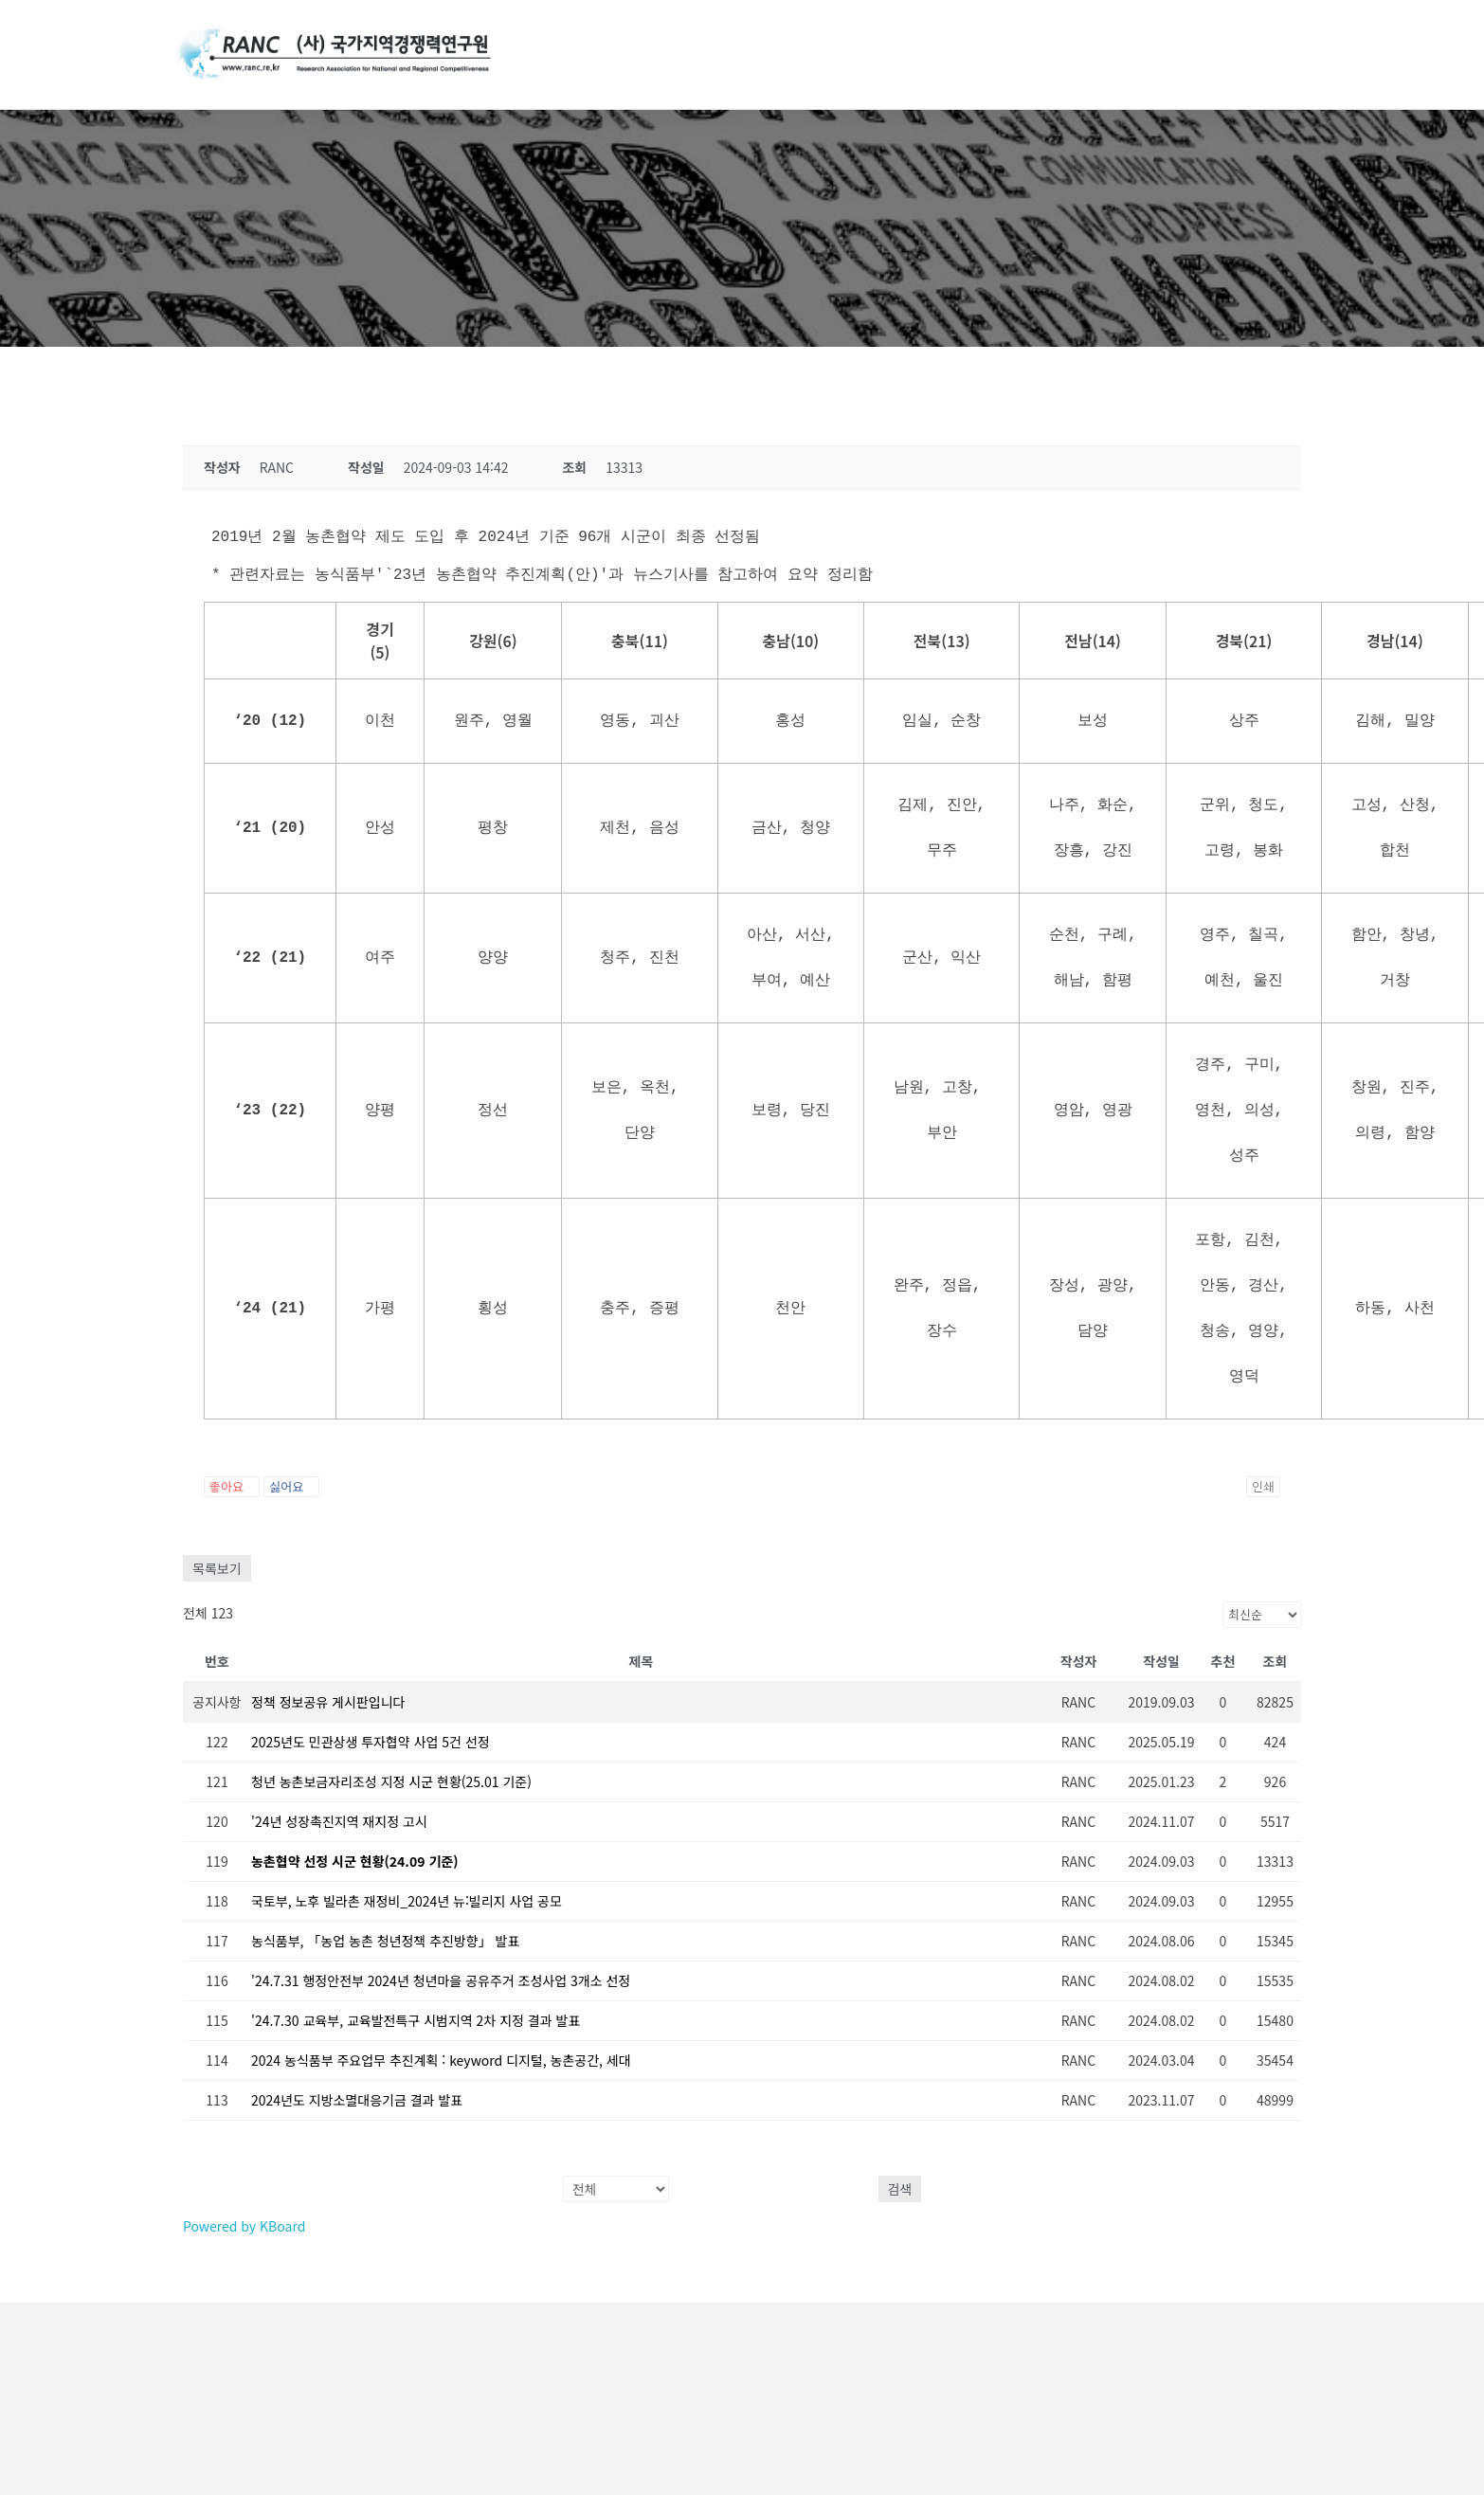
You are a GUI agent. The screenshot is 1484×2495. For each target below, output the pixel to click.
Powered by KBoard (244, 2225)
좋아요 (231, 1486)
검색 (900, 2188)
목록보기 (217, 1568)
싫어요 (291, 1486)
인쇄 (1263, 1486)
